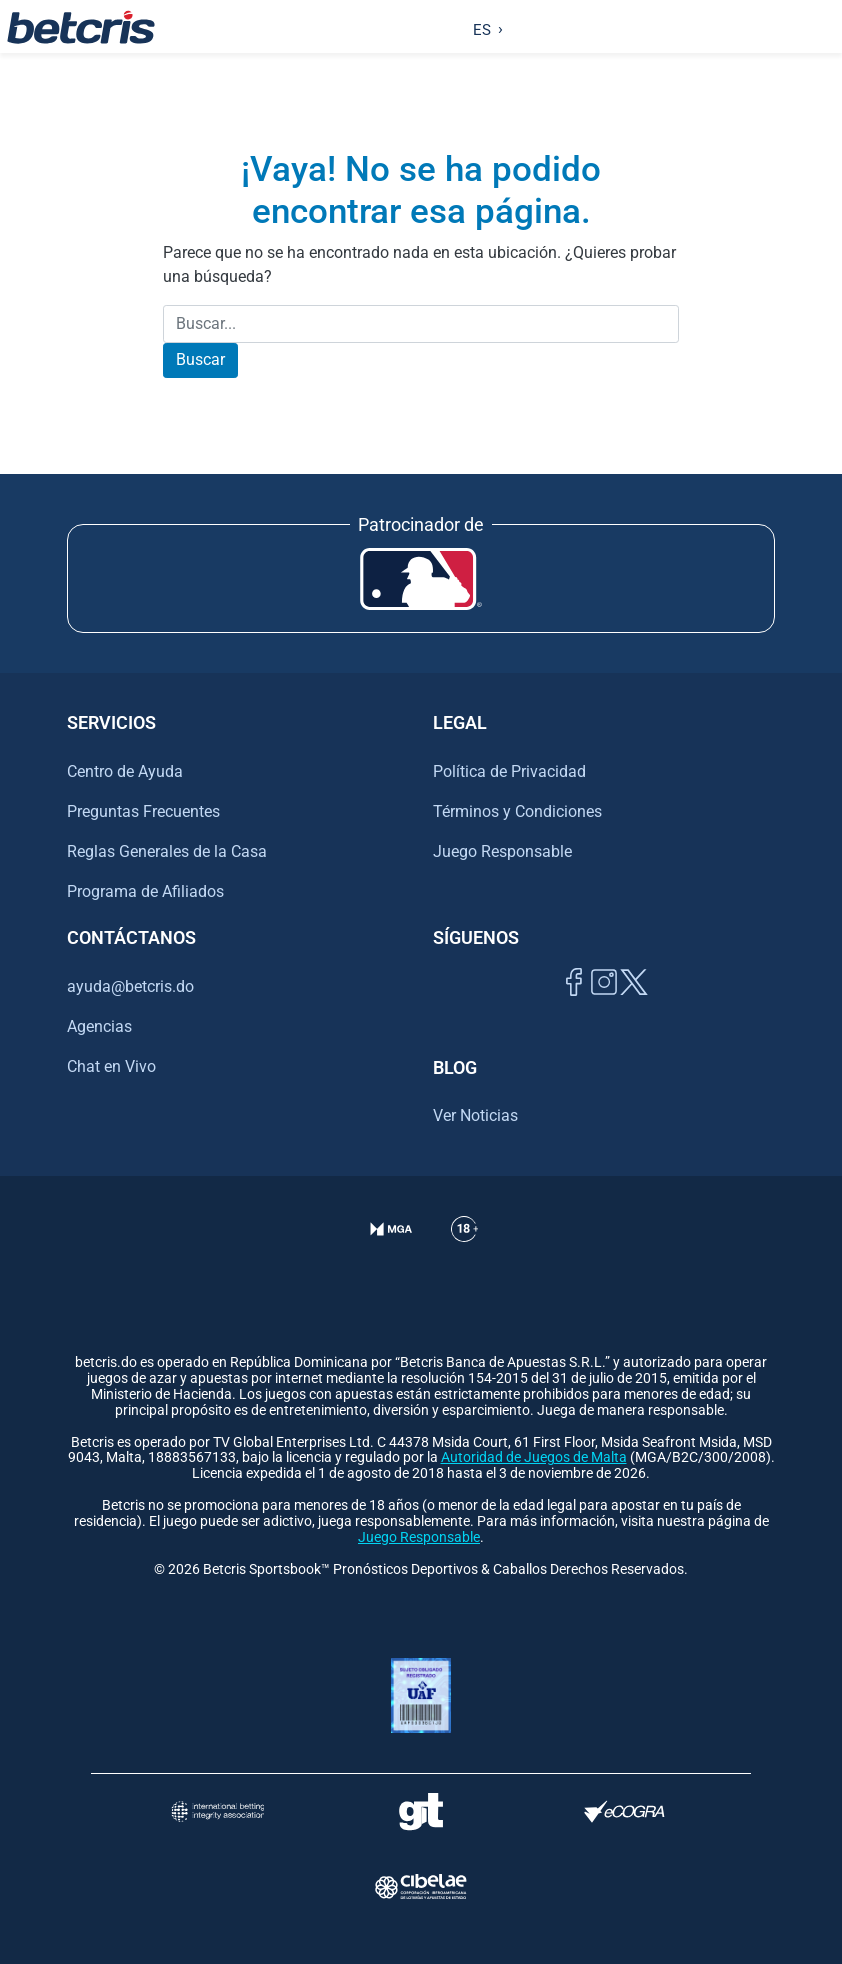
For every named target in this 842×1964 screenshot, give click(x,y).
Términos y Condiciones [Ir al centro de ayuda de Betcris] (517, 811)
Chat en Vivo (111, 1067)
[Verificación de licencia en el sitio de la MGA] (391, 1253)
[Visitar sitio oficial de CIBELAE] (421, 1886)
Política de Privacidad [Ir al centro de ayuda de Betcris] (509, 771)
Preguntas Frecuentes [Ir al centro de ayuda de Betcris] (143, 811)
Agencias (99, 1026)
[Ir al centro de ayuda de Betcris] (464, 1253)
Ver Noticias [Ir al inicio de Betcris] (475, 1115)
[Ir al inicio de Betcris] (81, 27)
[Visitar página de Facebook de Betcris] (574, 1004)
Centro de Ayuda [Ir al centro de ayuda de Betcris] (125, 771)
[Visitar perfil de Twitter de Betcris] (634, 1004)
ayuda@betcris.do (130, 986)
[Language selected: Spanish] (483, 27)
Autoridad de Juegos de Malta (534, 1457)
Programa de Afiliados (145, 891)
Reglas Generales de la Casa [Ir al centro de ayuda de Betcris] (167, 851)
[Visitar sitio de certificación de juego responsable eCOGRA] (625, 1811)
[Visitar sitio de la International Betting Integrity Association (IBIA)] (218, 1811)
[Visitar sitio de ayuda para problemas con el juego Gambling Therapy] (421, 1811)
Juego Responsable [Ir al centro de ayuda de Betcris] (502, 851)
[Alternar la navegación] (823, 27)
